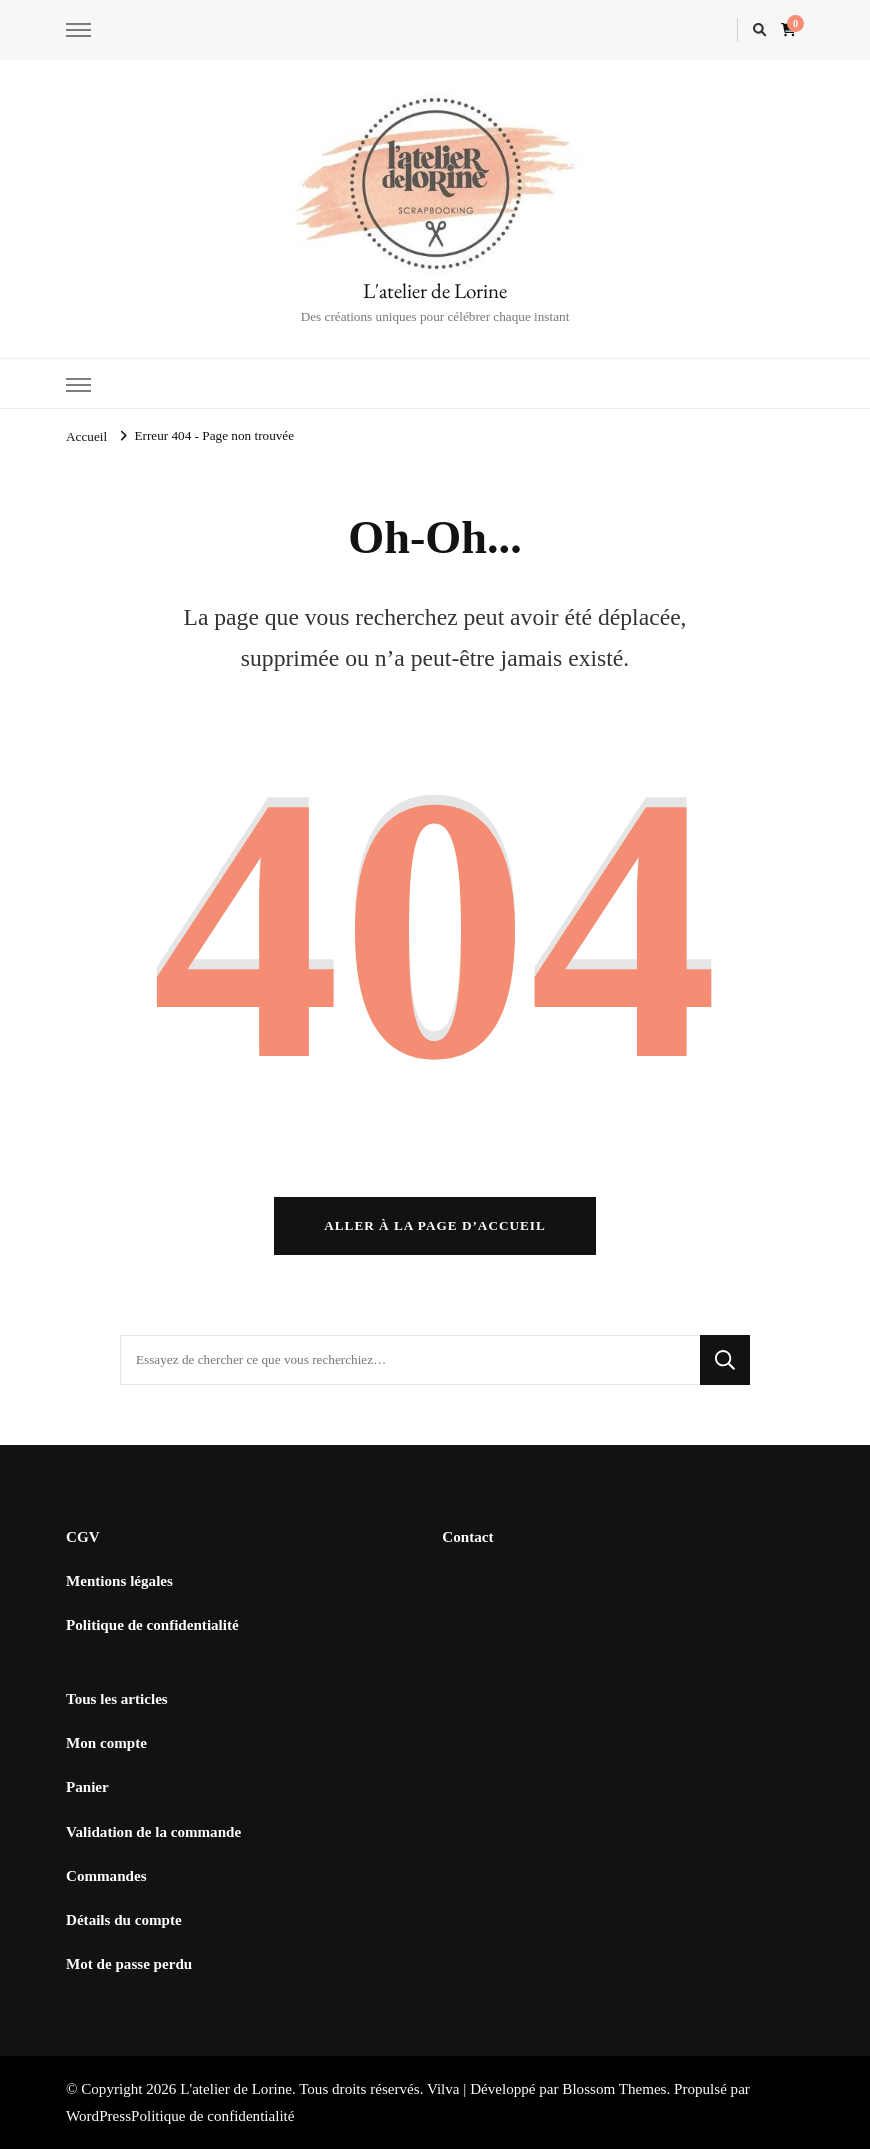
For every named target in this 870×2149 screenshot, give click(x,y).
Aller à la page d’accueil (435, 1225)
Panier (87, 1787)
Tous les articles (117, 1699)
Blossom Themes (614, 2089)
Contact (467, 1537)
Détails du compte (124, 1920)
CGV (83, 1537)
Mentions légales (119, 1581)
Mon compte (106, 1743)
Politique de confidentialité (152, 1625)
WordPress (98, 2116)
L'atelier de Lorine (435, 290)
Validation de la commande (153, 1832)
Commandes (106, 1876)
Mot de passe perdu (129, 1964)
